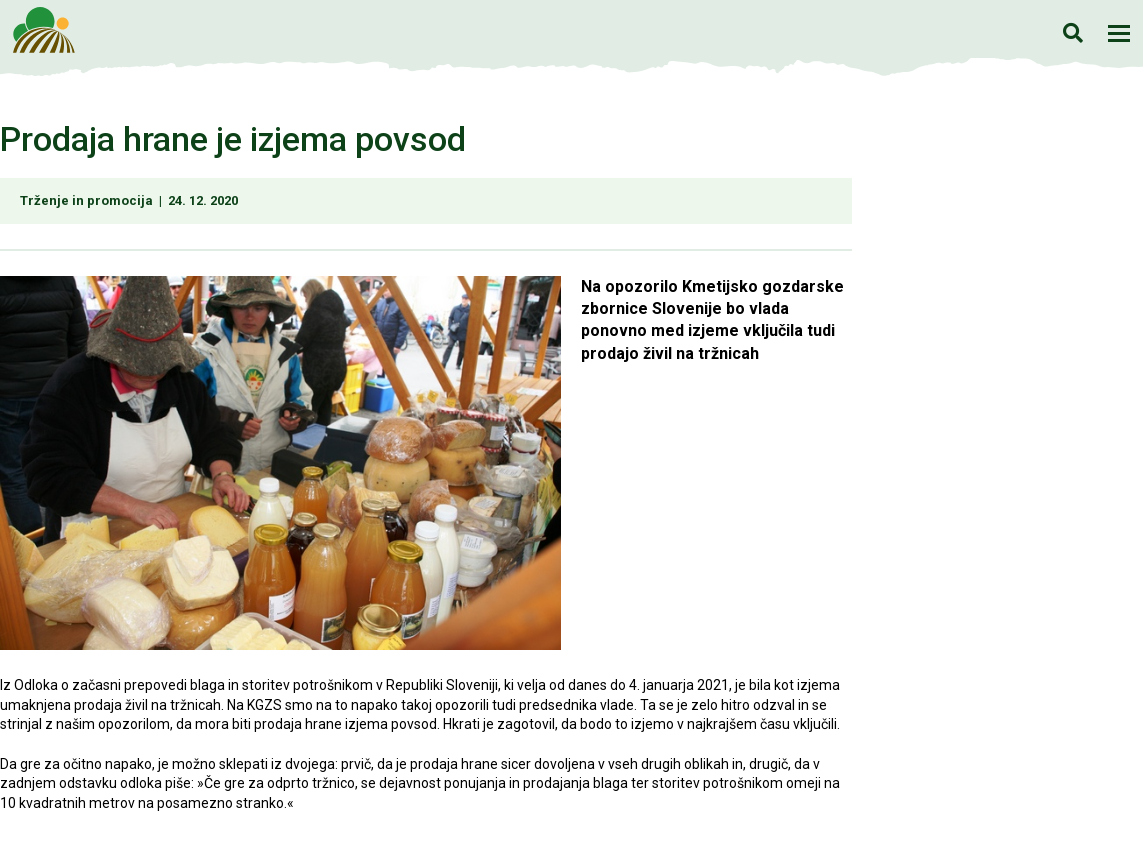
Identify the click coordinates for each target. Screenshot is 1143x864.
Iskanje (1072, 32)
